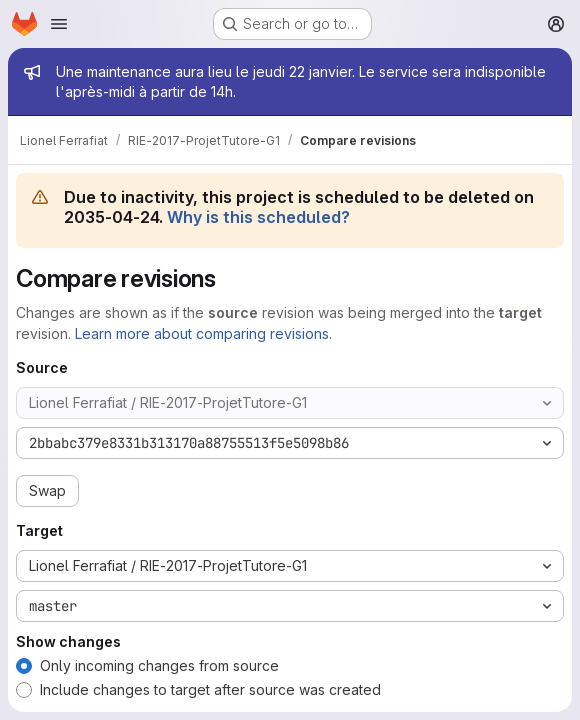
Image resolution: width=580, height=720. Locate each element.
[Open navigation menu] (59, 24)
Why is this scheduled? (258, 217)
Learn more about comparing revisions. (203, 333)
